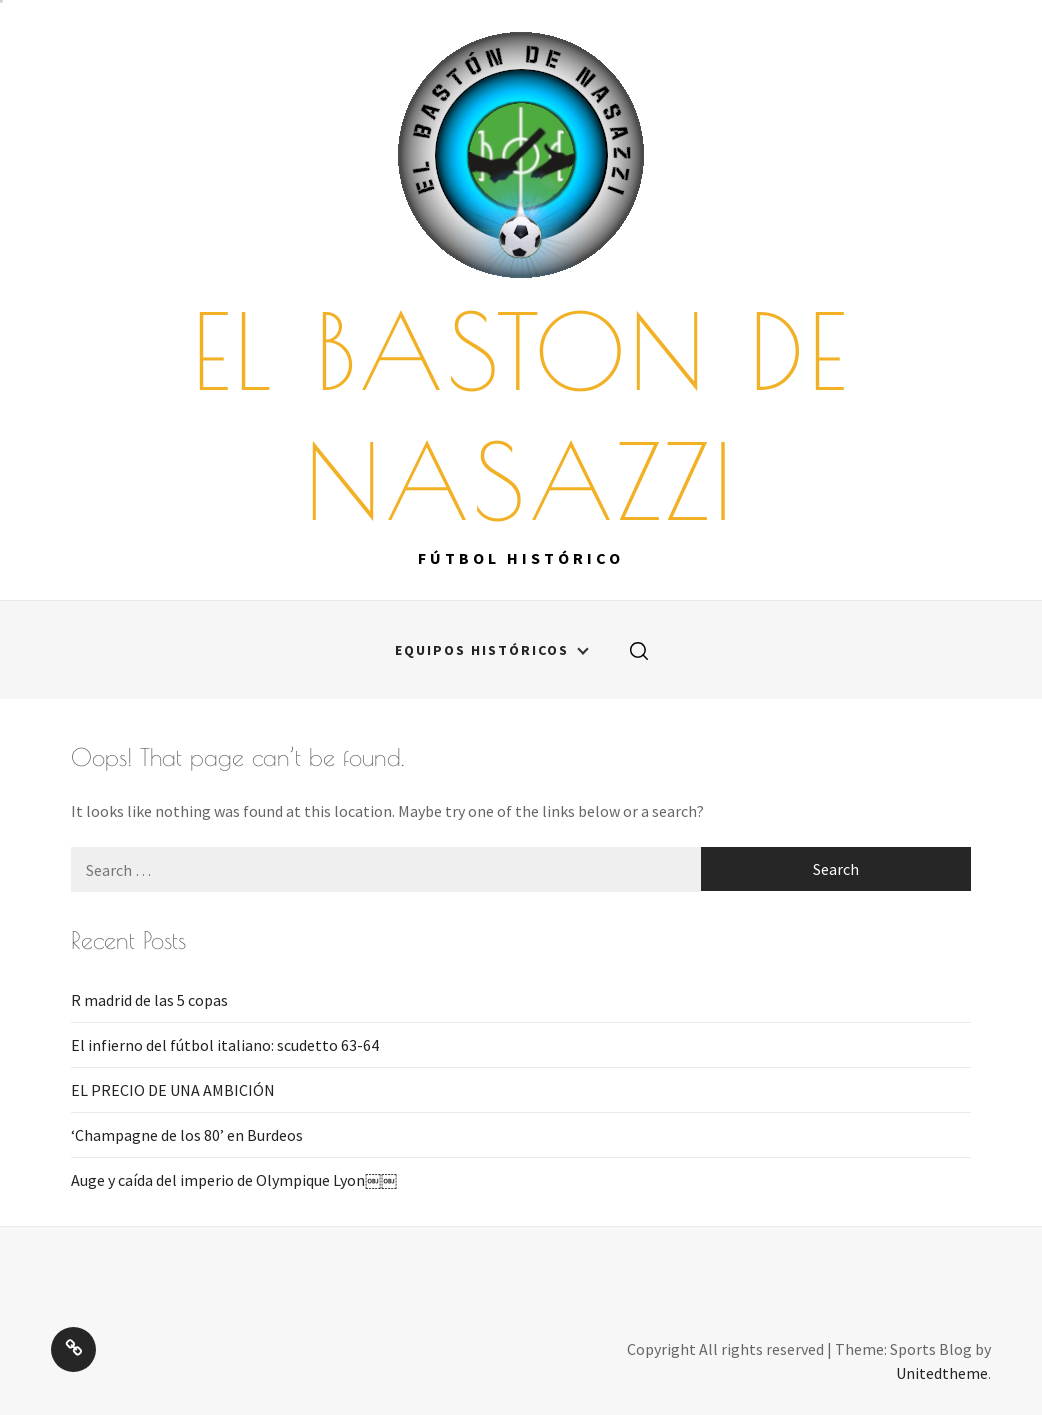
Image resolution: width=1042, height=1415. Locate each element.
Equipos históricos (492, 650)
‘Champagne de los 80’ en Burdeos (187, 1135)
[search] (639, 650)
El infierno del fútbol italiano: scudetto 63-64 (225, 1045)
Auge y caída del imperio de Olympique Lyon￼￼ (234, 1180)
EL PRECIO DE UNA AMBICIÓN (173, 1090)
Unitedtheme (942, 1373)
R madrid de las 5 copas (149, 1000)
